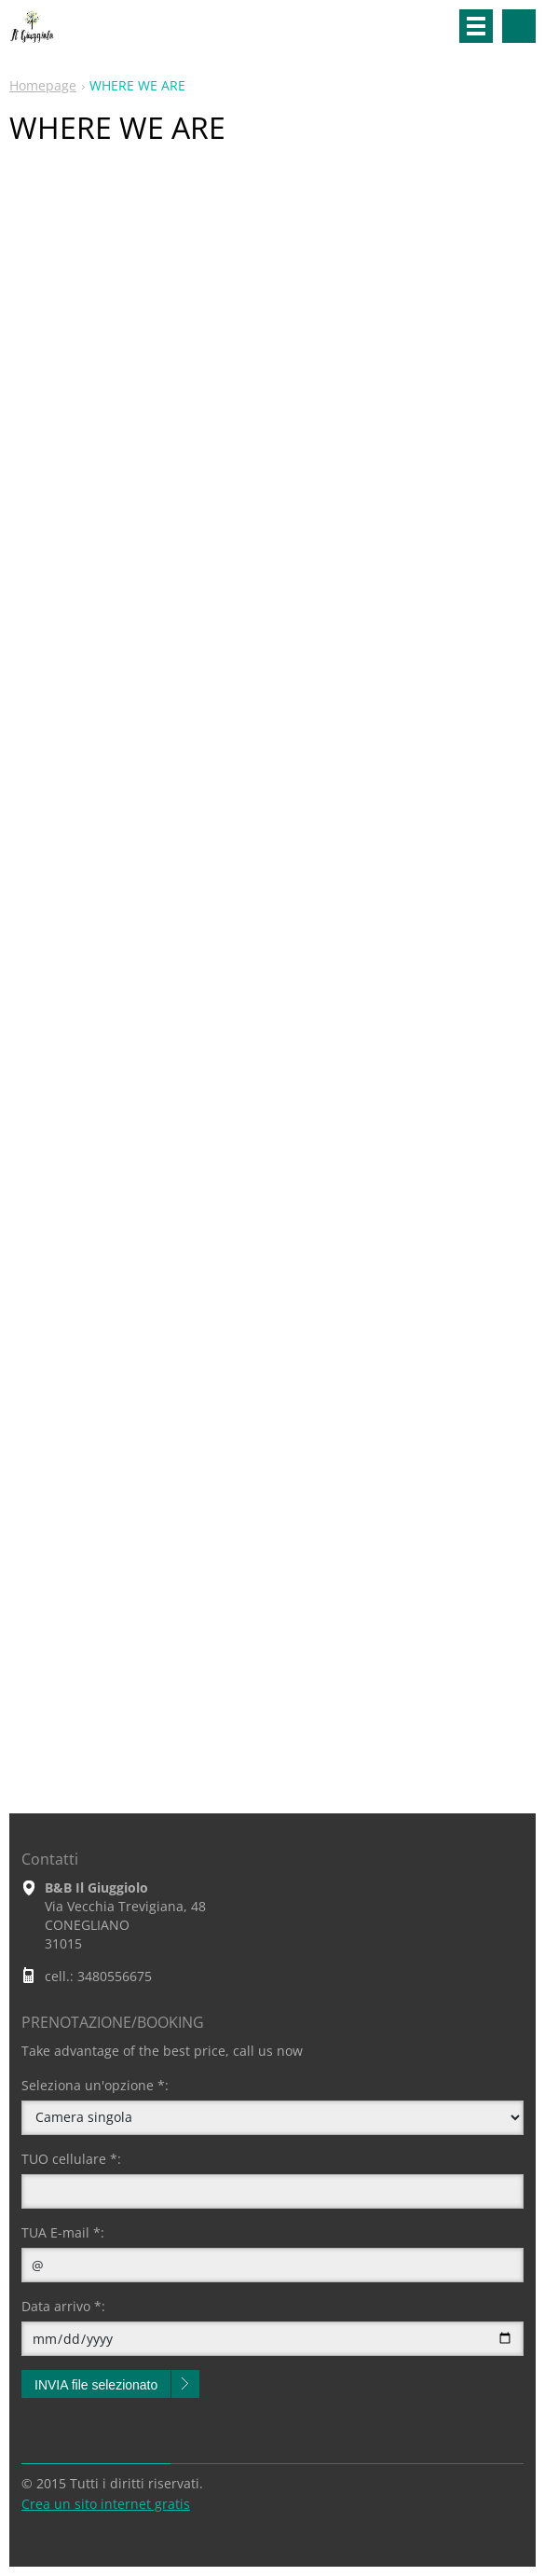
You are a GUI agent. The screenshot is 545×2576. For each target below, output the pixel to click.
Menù (476, 26)
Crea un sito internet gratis (105, 2504)
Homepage (42, 85)
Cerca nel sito (519, 26)
